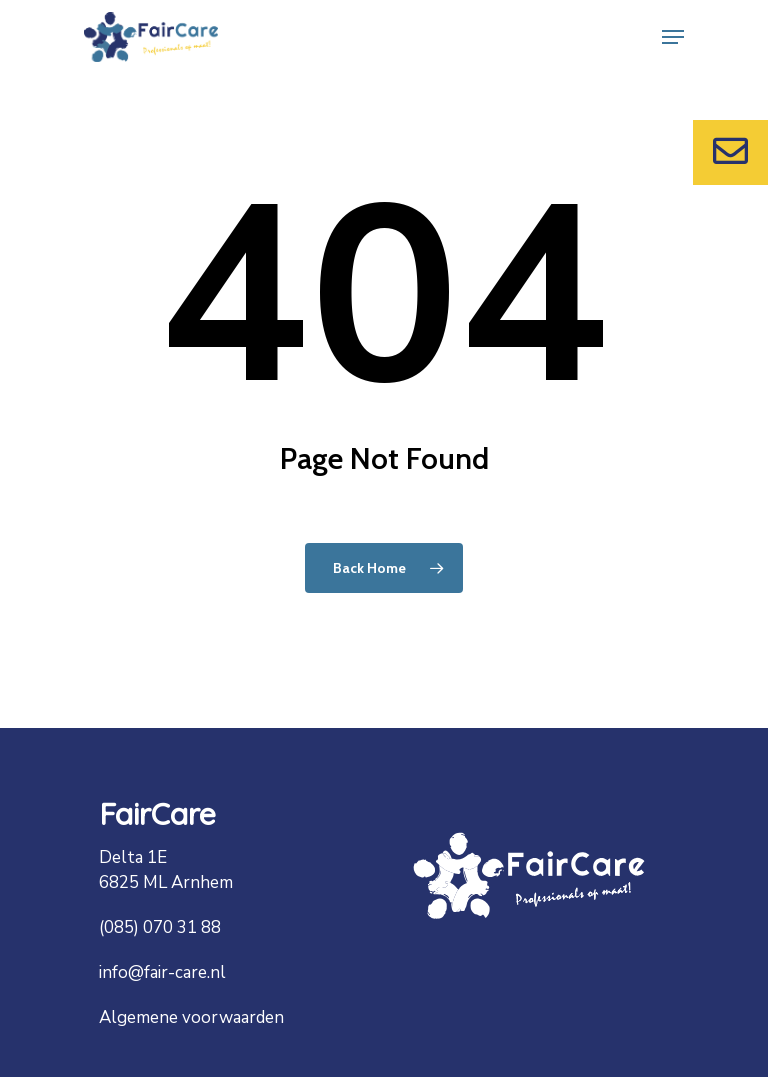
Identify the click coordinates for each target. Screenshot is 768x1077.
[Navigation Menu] (673, 37)
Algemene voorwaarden (191, 1017)
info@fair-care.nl (162, 972)
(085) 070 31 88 (160, 927)
